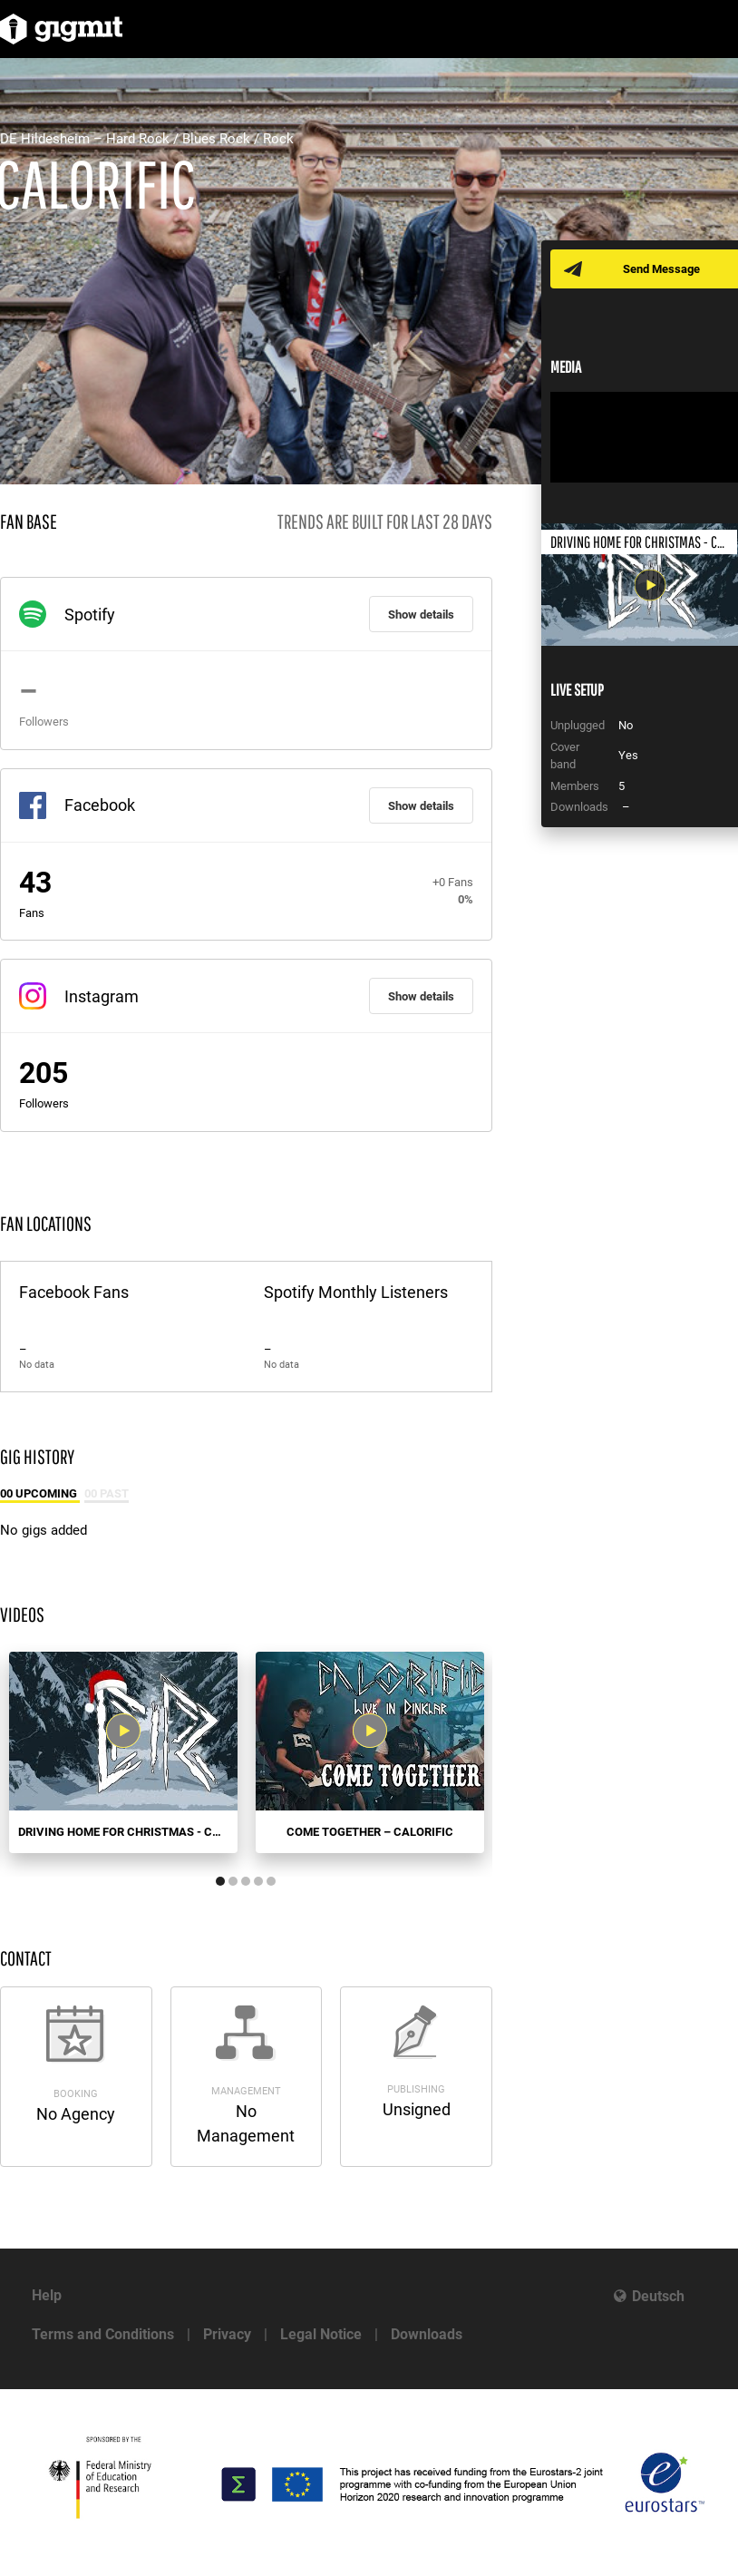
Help (47, 2295)
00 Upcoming (40, 1493)
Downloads (426, 2334)
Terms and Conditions (103, 2334)
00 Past (106, 1493)
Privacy (227, 2334)
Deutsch (658, 2296)
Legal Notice (321, 2334)
